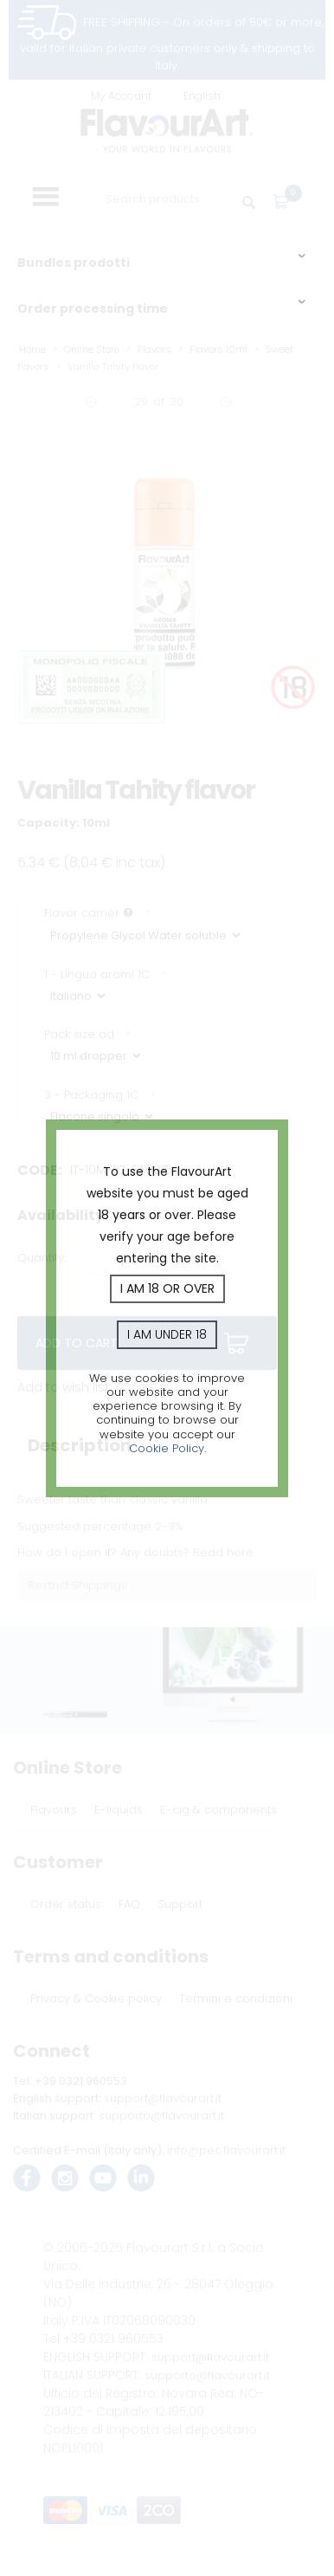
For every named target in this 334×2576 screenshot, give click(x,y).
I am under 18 (167, 1334)
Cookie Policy (166, 1448)
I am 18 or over (167, 1288)
